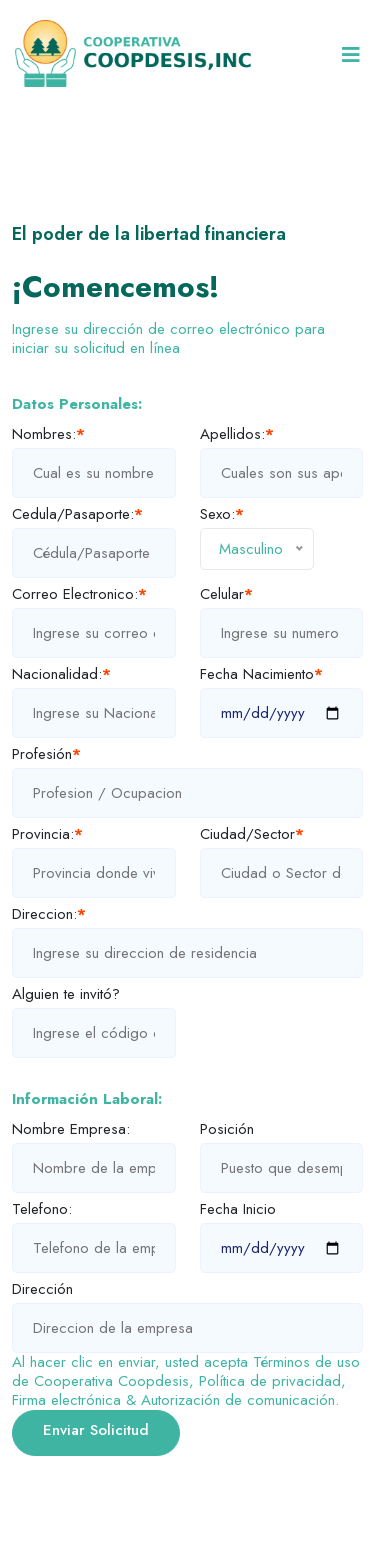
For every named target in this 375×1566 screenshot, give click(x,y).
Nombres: (48, 434)
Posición (227, 1129)
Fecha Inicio (238, 1209)
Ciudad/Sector (252, 834)
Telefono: (42, 1209)
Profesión (46, 754)
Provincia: (47, 834)
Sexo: (222, 514)
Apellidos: (237, 434)
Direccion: (49, 914)
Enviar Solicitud (96, 1430)
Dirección (42, 1289)
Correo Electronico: (79, 594)
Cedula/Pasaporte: (77, 514)
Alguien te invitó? (66, 994)
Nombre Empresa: (71, 1129)
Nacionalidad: (61, 674)
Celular (226, 594)
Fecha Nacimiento (261, 674)
